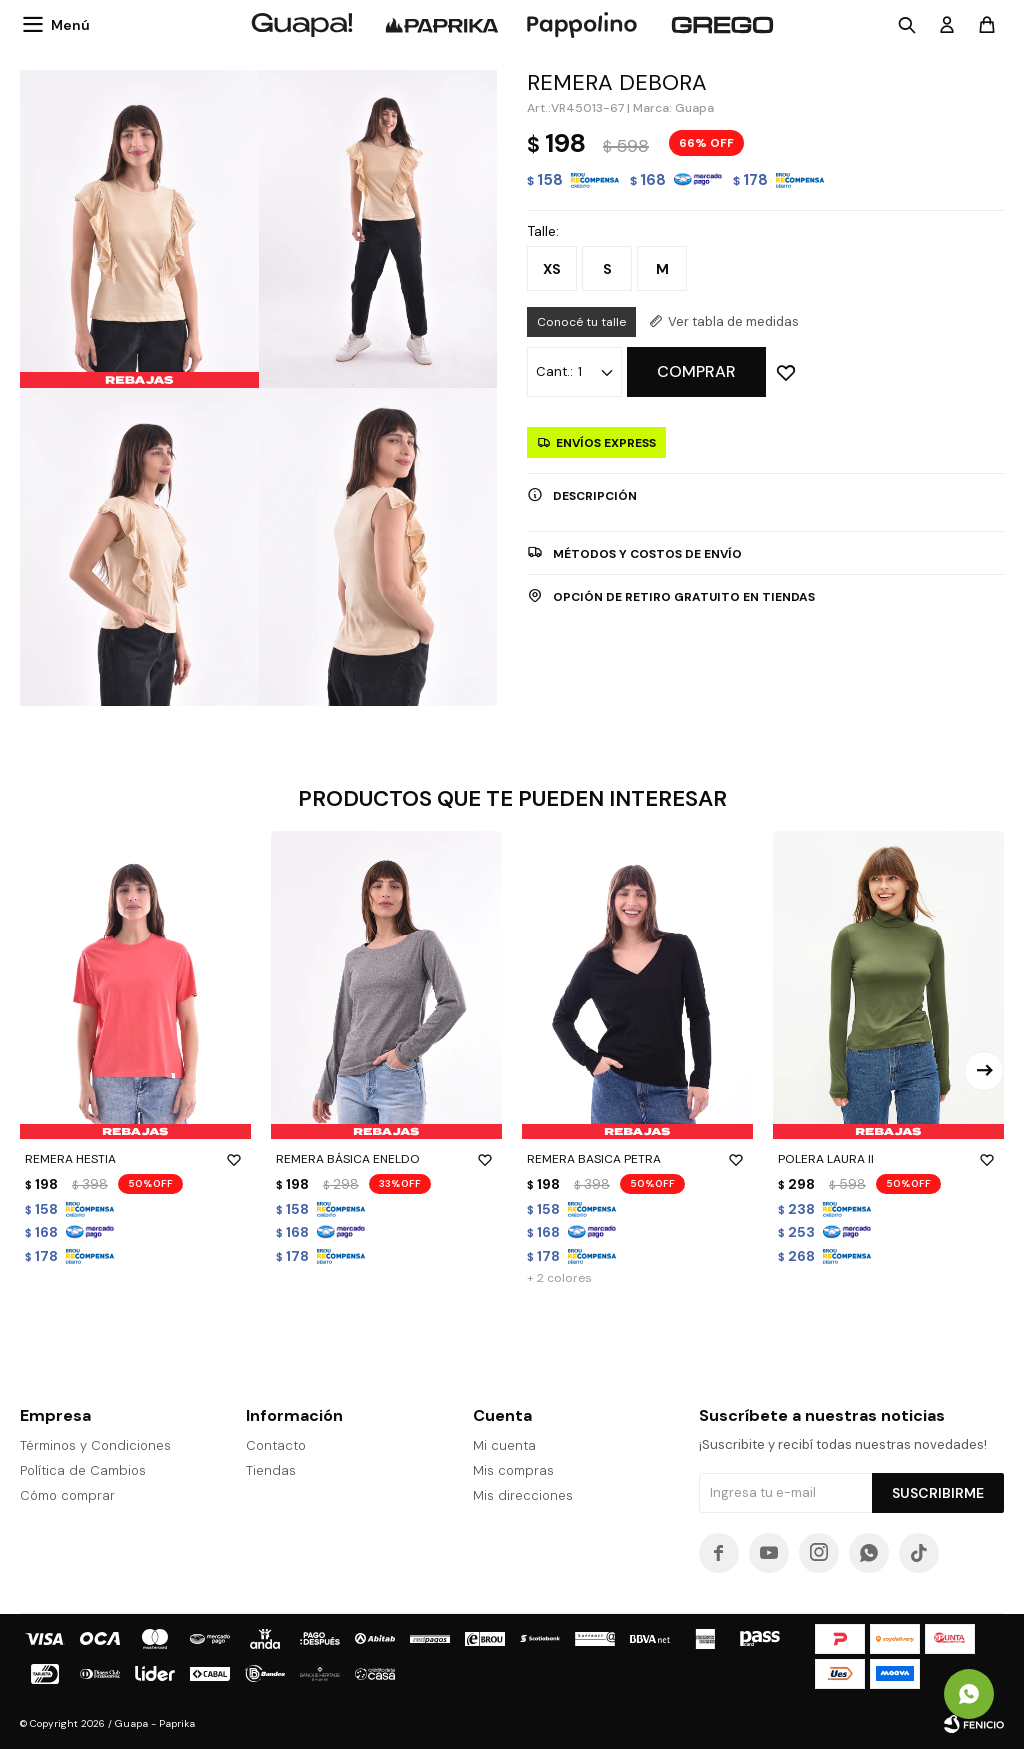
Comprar (696, 371)
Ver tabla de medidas (733, 321)
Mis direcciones (523, 1495)
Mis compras (513, 1470)
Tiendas (271, 1470)
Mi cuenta (504, 1445)
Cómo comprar (67, 1495)
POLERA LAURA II (888, 1159)
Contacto (276, 1445)
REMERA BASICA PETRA (637, 1159)
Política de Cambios (83, 1470)
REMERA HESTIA (135, 1159)
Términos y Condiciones (95, 1445)
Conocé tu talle (581, 322)
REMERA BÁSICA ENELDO (386, 1159)
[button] (984, 1071)
